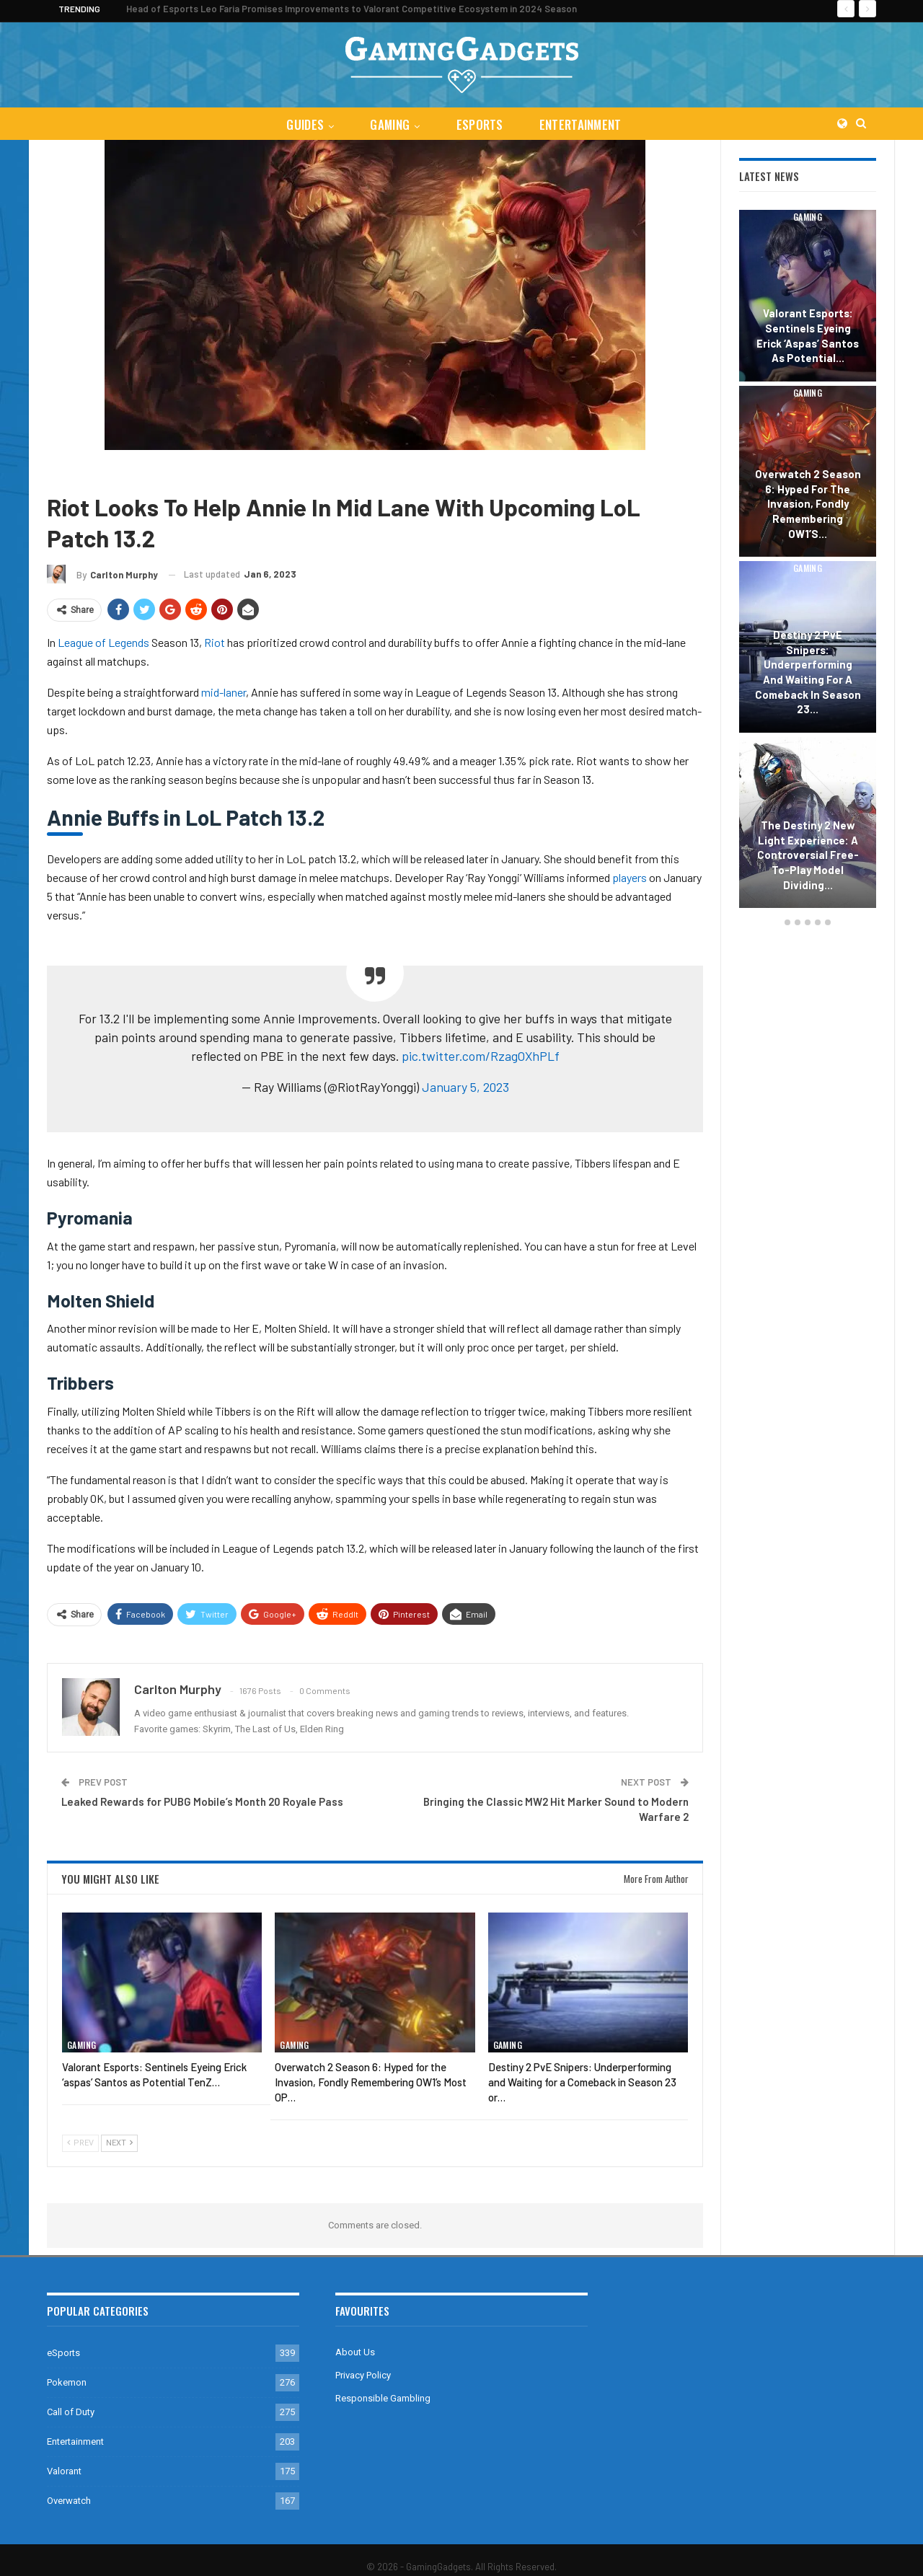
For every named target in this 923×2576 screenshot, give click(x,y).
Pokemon (67, 2382)
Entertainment (583, 124)
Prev (80, 2143)
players (629, 877)
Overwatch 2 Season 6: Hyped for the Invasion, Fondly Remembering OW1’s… (808, 503)
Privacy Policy (363, 2375)
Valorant (64, 2471)
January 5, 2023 (465, 1087)
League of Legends (170, 471)
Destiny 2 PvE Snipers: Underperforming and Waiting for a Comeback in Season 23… (808, 671)
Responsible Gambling (382, 2398)
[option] (807, 561)
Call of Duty (70, 2412)
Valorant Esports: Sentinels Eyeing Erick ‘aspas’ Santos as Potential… (807, 335)
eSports (480, 124)
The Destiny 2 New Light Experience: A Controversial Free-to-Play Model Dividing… (808, 855)
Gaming (389, 124)
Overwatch (69, 2500)
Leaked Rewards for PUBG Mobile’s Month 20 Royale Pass (202, 1801)
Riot (214, 642)
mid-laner (223, 692)
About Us (355, 2352)
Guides (302, 124)
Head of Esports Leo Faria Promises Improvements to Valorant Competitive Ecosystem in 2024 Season (351, 8)
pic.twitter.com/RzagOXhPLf (481, 1056)
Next (119, 2143)
